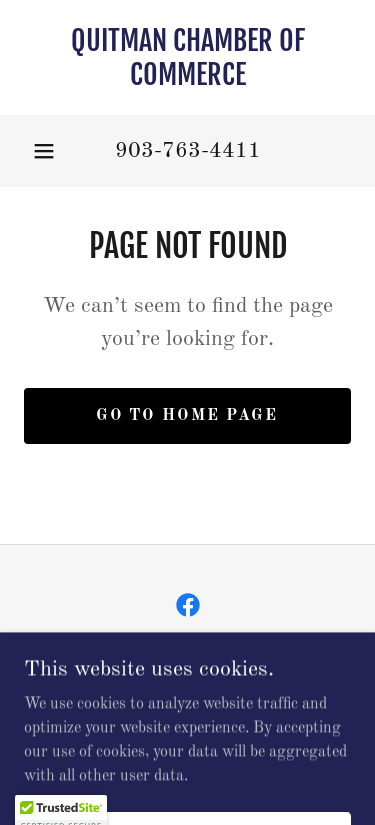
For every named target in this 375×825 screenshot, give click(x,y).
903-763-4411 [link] (188, 151)
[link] (187, 57)
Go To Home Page (187, 416)
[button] (44, 151)
